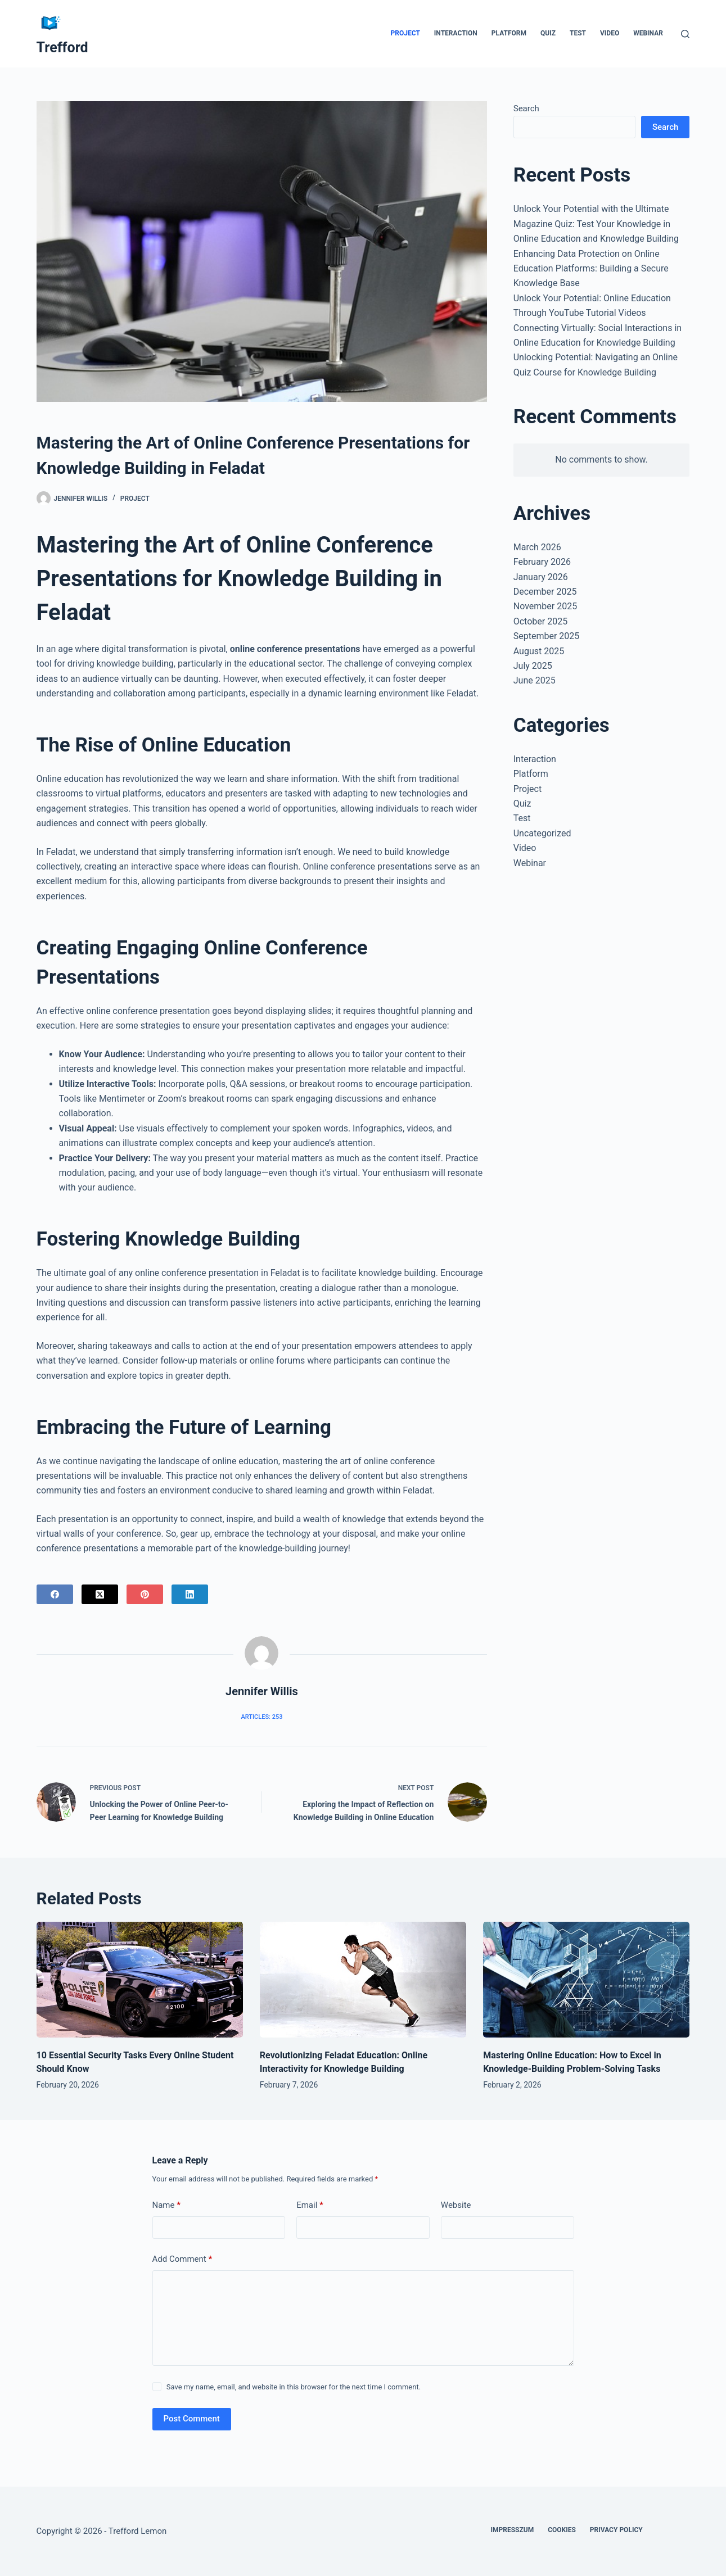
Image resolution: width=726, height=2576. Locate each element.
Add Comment (182, 2259)
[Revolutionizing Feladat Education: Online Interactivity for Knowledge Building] (363, 1980)
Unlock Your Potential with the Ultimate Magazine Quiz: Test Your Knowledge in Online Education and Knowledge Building (596, 223)
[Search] (685, 34)
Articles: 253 (261, 1717)
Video (609, 33)
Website (456, 2205)
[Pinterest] (145, 1594)
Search (526, 108)
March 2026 (537, 547)
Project (405, 33)
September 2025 (546, 636)
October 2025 (540, 621)
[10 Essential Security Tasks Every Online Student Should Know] (140, 1980)
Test (578, 33)
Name (166, 2205)
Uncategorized (542, 833)
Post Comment (192, 2419)
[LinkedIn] (190, 1594)
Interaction (455, 33)
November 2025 (545, 606)
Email (309, 2205)
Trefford (62, 47)
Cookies (562, 2530)
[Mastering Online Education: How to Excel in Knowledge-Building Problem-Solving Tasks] (586, 1980)
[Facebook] (55, 1594)
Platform (508, 33)
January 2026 (540, 577)
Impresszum (512, 2530)
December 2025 (545, 591)
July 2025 (532, 665)
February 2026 (542, 561)
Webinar (648, 33)
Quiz (548, 33)
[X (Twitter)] (100, 1594)
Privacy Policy (616, 2530)
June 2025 (534, 680)
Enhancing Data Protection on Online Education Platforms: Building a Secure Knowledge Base (591, 268)
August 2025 (538, 651)
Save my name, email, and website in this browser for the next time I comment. (293, 2387)
